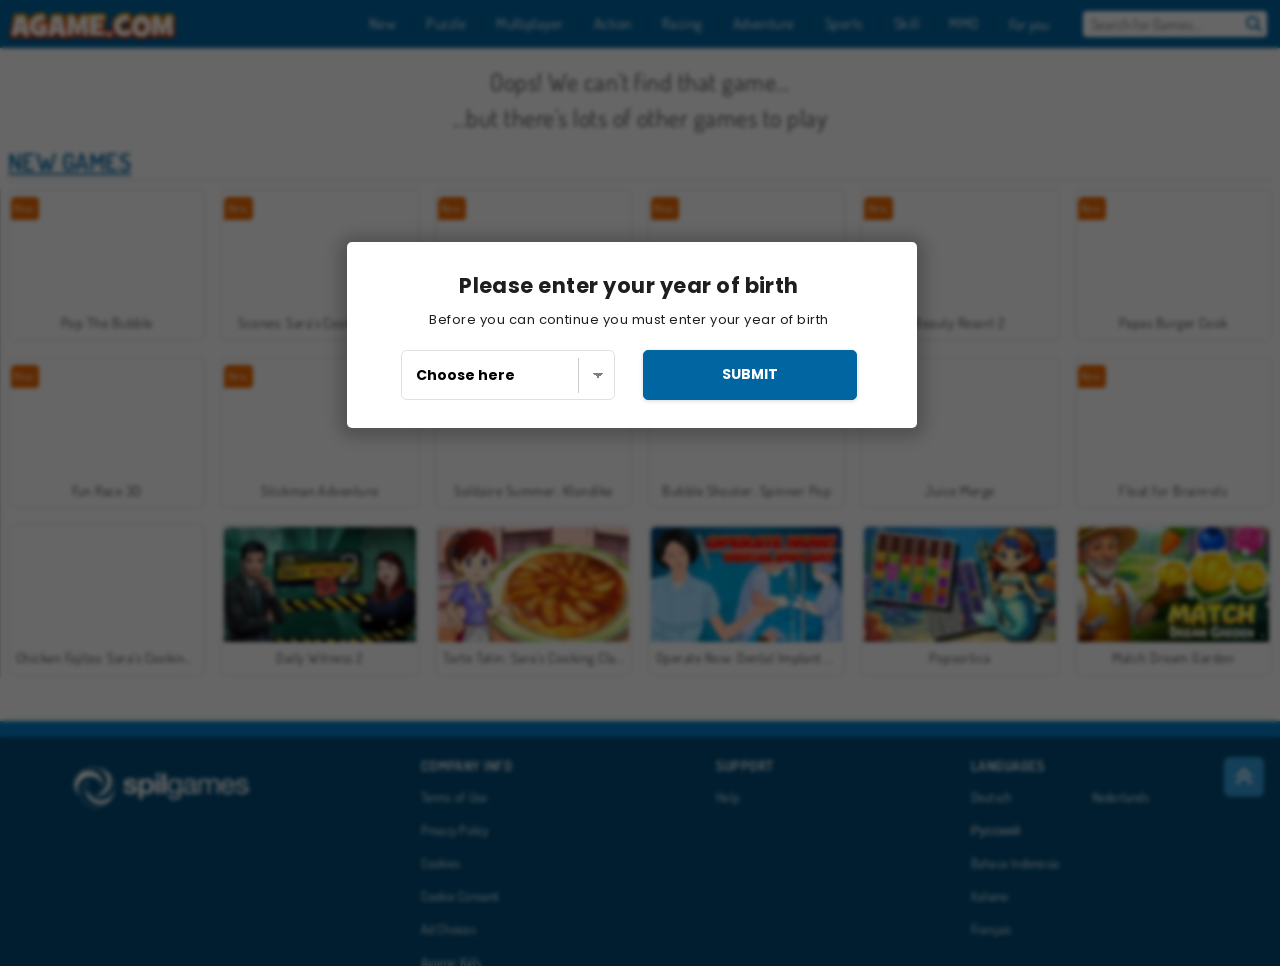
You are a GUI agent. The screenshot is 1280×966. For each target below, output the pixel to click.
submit (750, 374)
